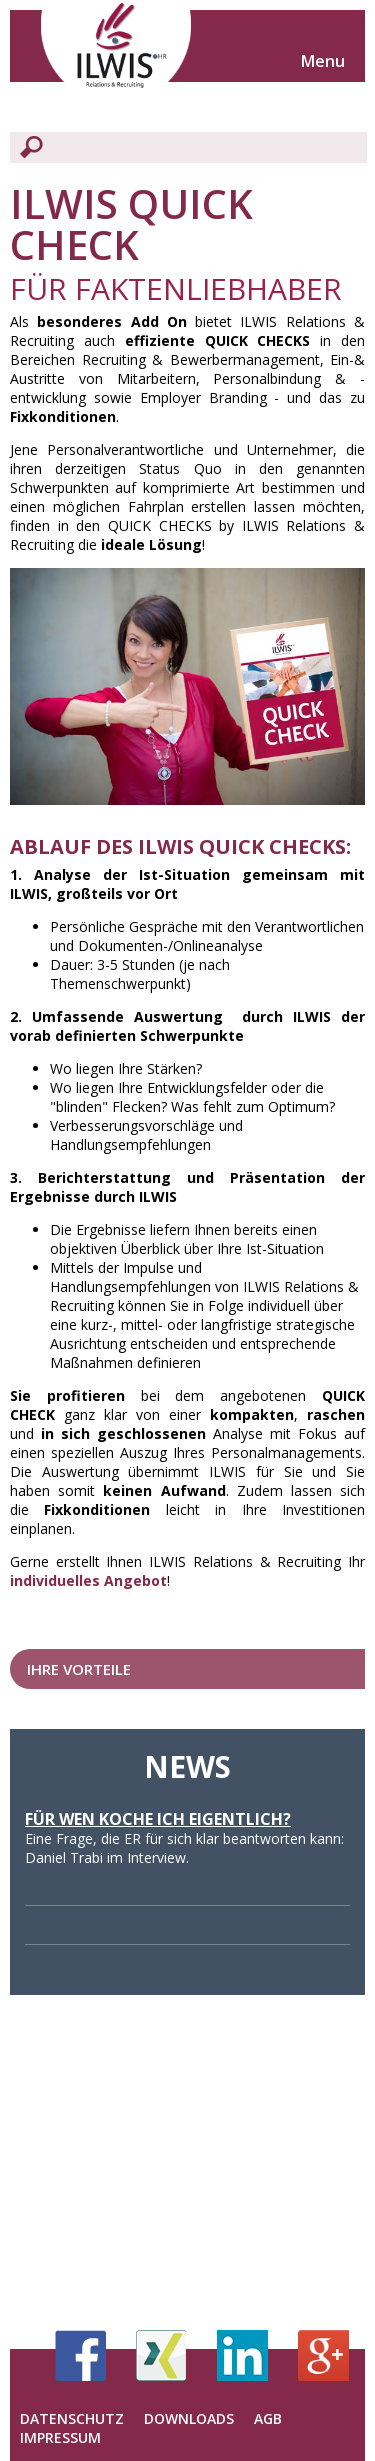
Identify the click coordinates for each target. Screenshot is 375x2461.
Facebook (80, 2355)
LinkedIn (242, 2355)
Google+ (323, 2355)
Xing (161, 2355)
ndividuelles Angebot (90, 1580)
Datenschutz (72, 2418)
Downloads (189, 2418)
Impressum (60, 2437)
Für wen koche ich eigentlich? (158, 1819)
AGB (268, 2418)
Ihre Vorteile (79, 1669)
